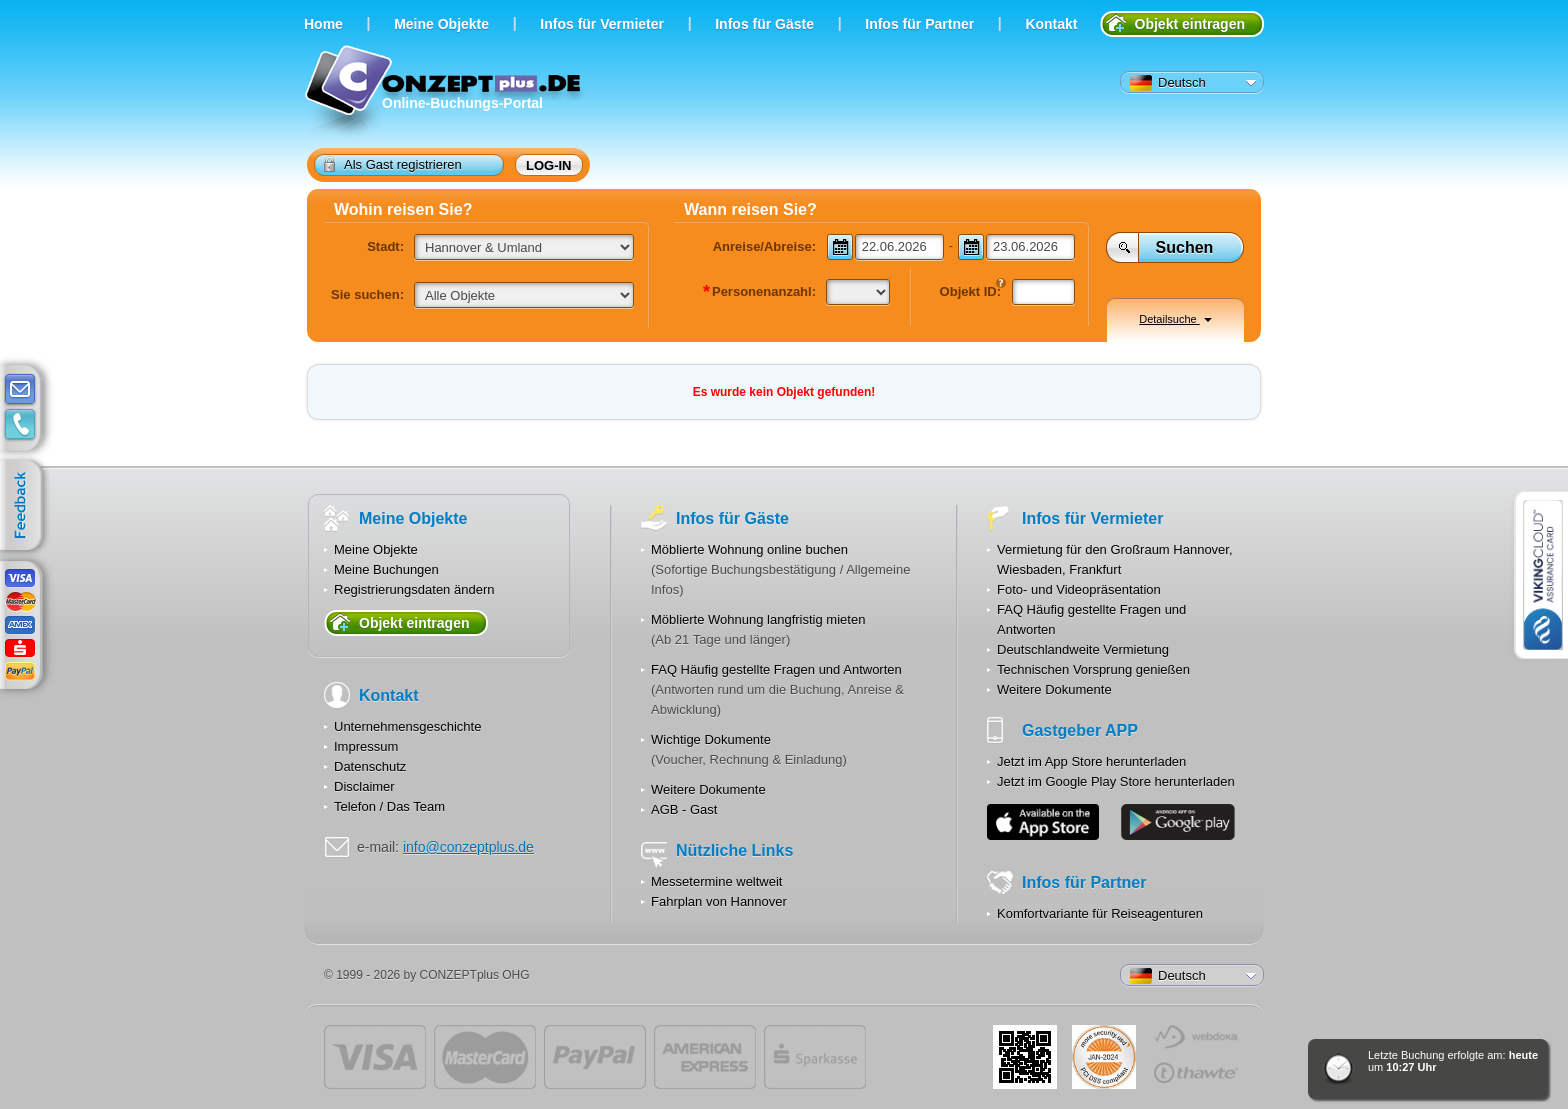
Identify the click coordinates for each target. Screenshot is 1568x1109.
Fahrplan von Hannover (719, 901)
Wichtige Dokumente (711, 739)
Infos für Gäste (764, 24)
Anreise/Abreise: (764, 246)
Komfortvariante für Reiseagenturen (1100, 913)
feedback (25, 506)
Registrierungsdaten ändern (414, 589)
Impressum (366, 746)
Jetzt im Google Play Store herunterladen (1116, 781)
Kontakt (1051, 24)
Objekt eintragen (1190, 24)
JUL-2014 (1104, 1057)
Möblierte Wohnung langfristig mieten (758, 619)
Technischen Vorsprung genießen (1093, 669)
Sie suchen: (367, 294)
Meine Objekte (441, 24)
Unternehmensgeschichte (407, 726)
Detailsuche (1175, 319)
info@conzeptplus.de (468, 847)
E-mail (20, 390)
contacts (20, 425)
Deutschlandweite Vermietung (1083, 649)
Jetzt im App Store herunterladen (1091, 761)
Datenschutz (370, 766)
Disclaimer (364, 786)
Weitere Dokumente (708, 789)
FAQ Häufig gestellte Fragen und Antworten (776, 669)
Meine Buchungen (386, 569)
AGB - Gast (684, 809)
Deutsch (1168, 83)
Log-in (549, 165)
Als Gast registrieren (393, 164)
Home (323, 24)
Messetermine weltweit (717, 881)
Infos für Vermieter (602, 24)
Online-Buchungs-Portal (445, 92)
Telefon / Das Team (389, 806)
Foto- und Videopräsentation (1079, 589)
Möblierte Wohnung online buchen (749, 549)
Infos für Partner (919, 24)
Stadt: (385, 246)
